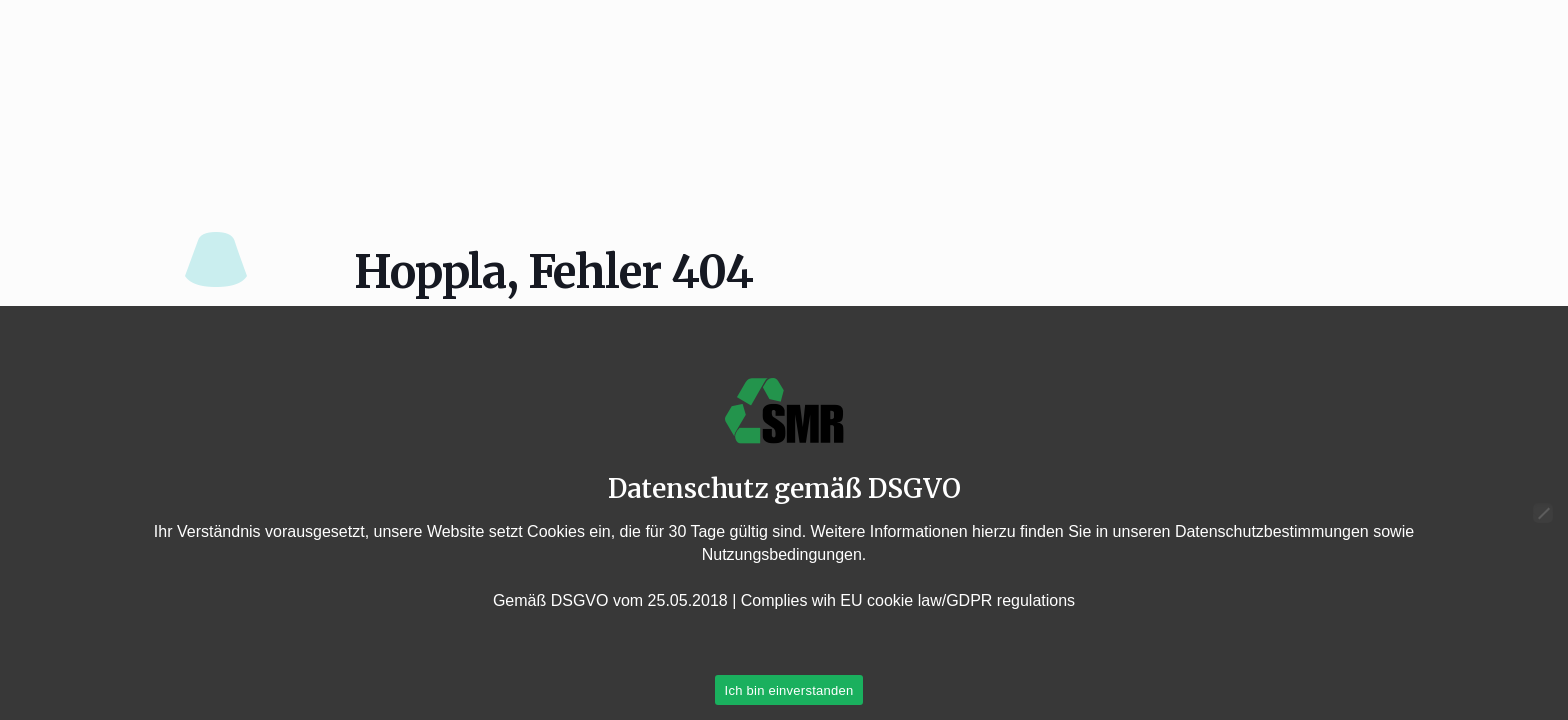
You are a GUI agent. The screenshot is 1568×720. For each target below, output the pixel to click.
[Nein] (1543, 513)
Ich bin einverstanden (789, 690)
